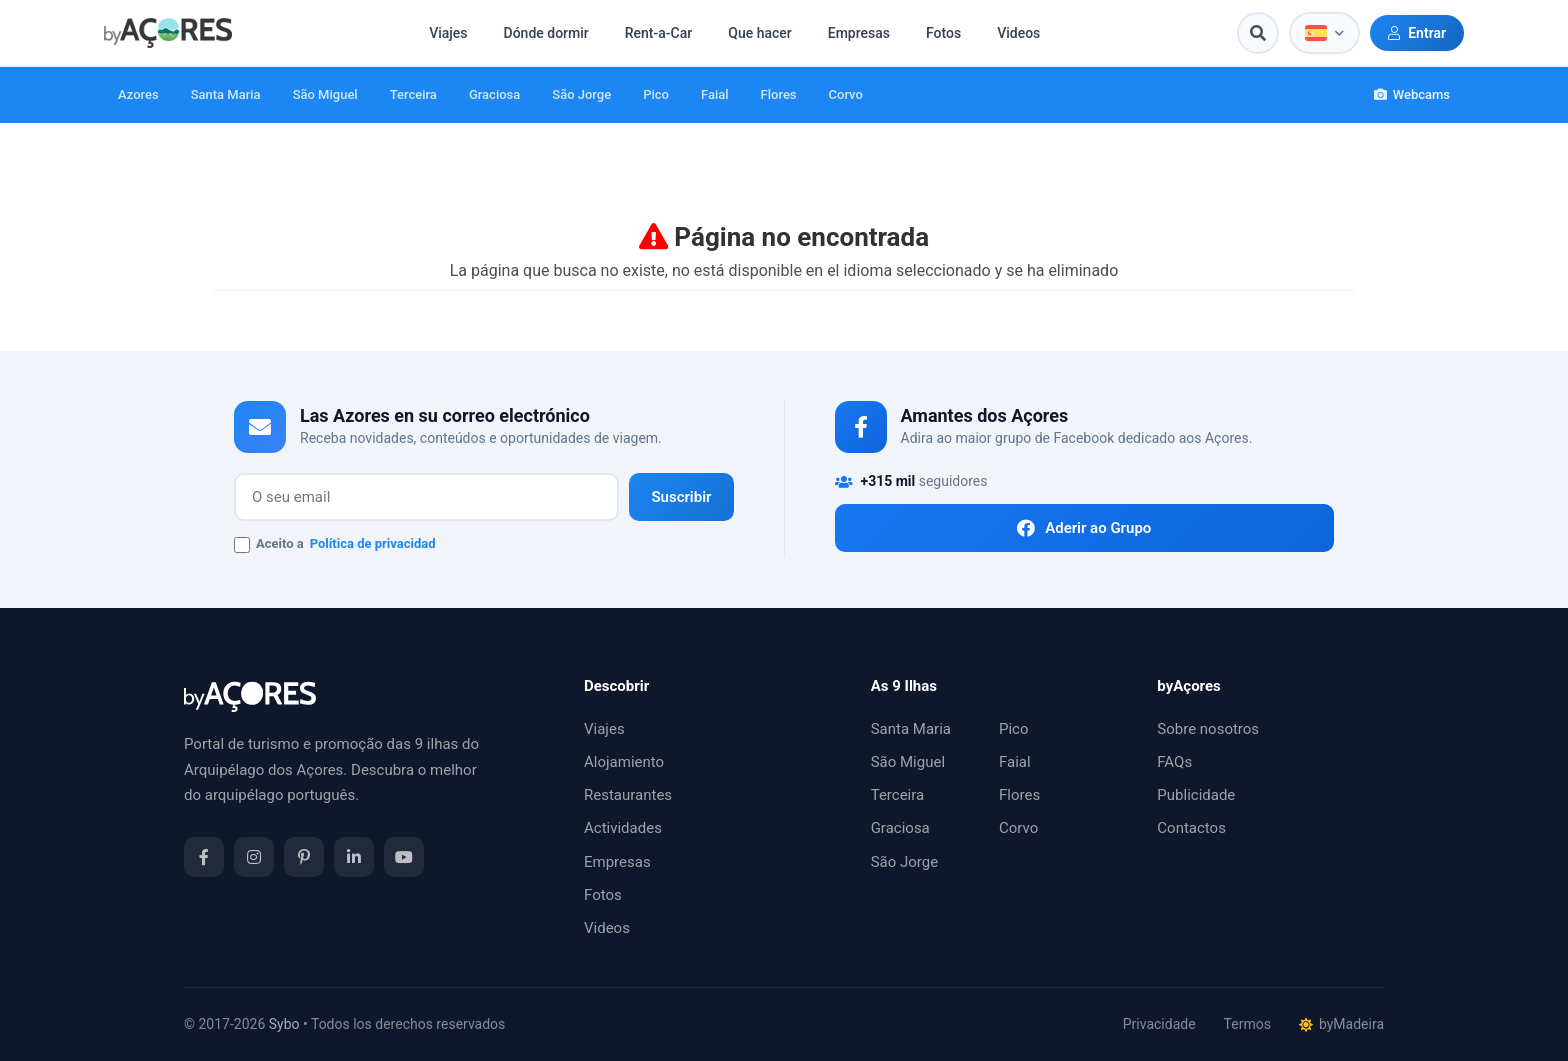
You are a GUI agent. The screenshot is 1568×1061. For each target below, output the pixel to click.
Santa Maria (226, 94)
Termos (1247, 1024)
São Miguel (325, 94)
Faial (715, 94)
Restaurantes (628, 795)
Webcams (1412, 94)
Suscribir (681, 497)
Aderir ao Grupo (1084, 528)
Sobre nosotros (1208, 729)
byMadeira (1341, 1024)
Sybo (284, 1024)
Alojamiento (624, 762)
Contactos (1191, 828)
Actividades (623, 828)
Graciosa (494, 94)
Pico (656, 94)
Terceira (413, 94)
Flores (779, 94)
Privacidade (1159, 1024)
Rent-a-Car (658, 33)
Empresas (859, 33)
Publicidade (1196, 795)
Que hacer (760, 33)
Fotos (943, 33)
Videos (1018, 33)
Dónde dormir (546, 33)
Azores (138, 94)
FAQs (1174, 762)
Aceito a (335, 545)
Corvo (846, 94)
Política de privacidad (373, 543)
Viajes (448, 33)
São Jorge (581, 94)
